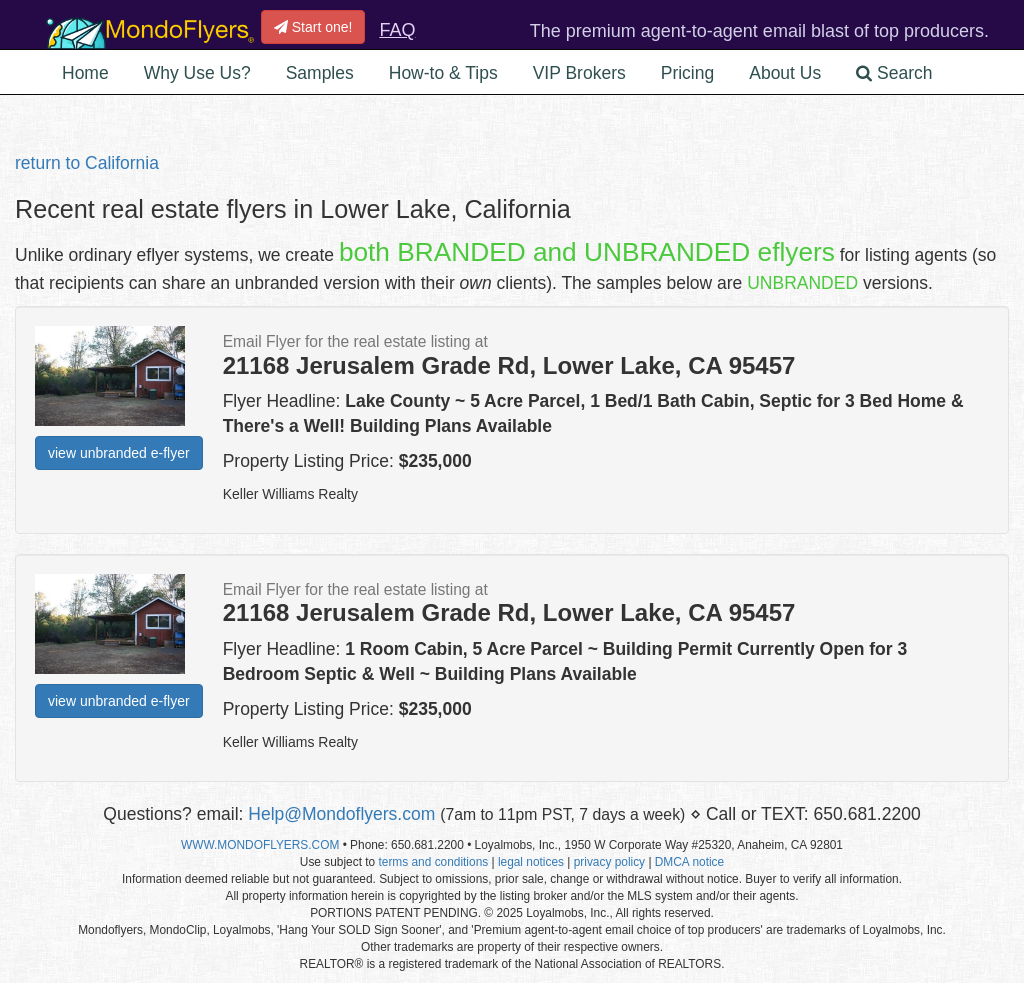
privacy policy (609, 862)
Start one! (313, 27)
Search (894, 73)
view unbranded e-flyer (119, 453)
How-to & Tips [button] (443, 73)
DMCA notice (689, 862)
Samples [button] (320, 73)
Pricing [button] (688, 73)
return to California (87, 163)
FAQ (397, 30)
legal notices (531, 862)
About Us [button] (785, 73)
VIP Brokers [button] (579, 73)
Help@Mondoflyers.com (341, 814)
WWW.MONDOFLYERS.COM (260, 845)
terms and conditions (433, 862)
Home (85, 73)
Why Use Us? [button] (197, 73)
